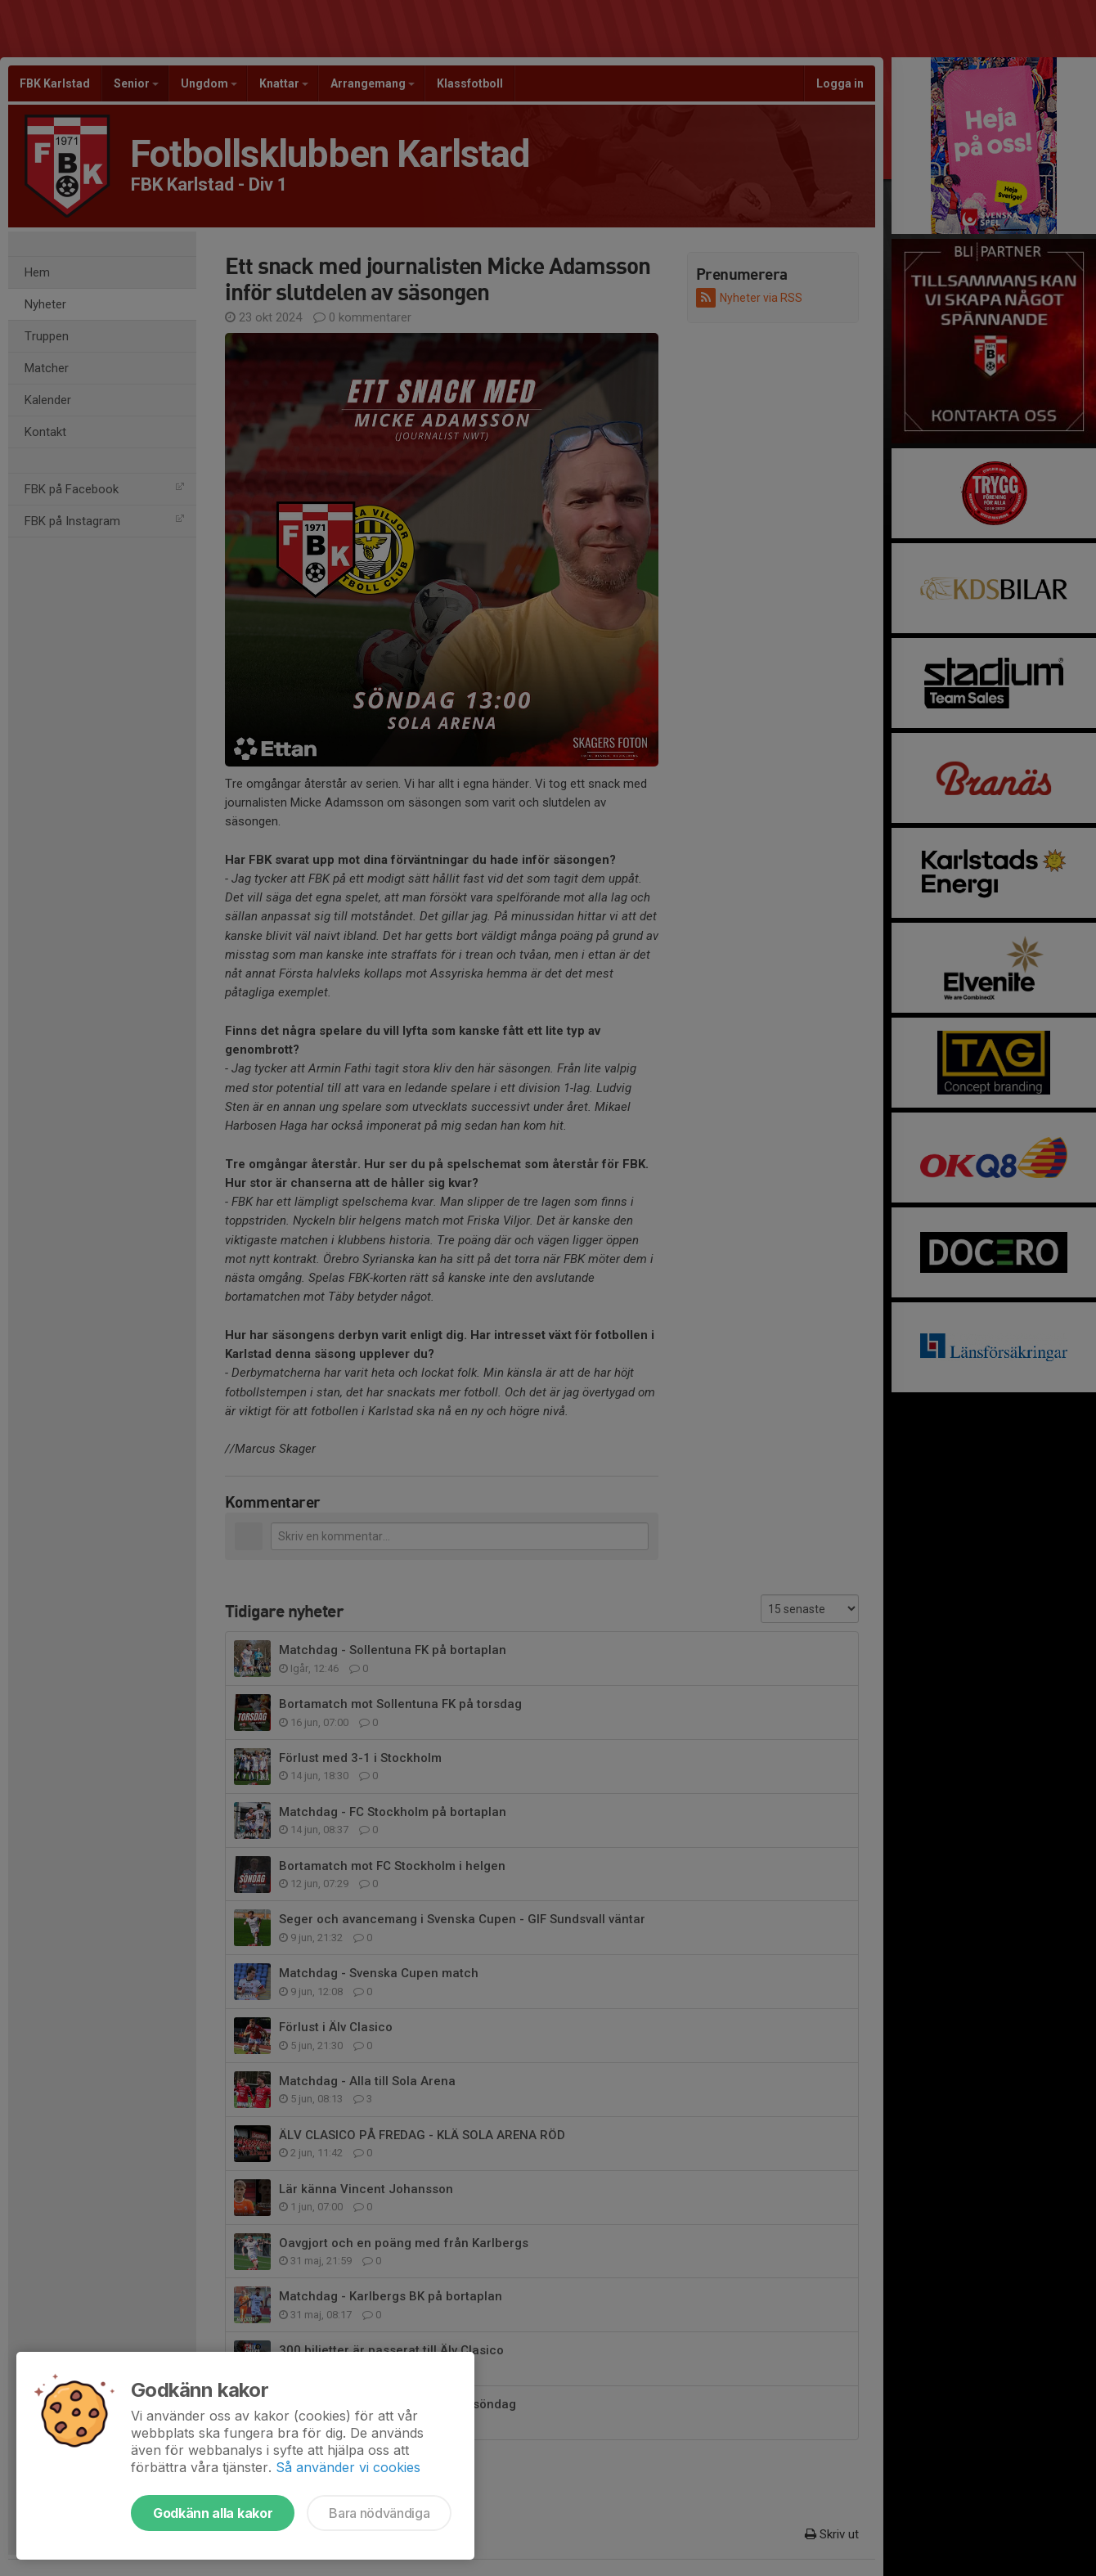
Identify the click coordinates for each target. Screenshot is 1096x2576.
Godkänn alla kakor (212, 2513)
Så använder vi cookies (348, 2467)
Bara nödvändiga (379, 2513)
